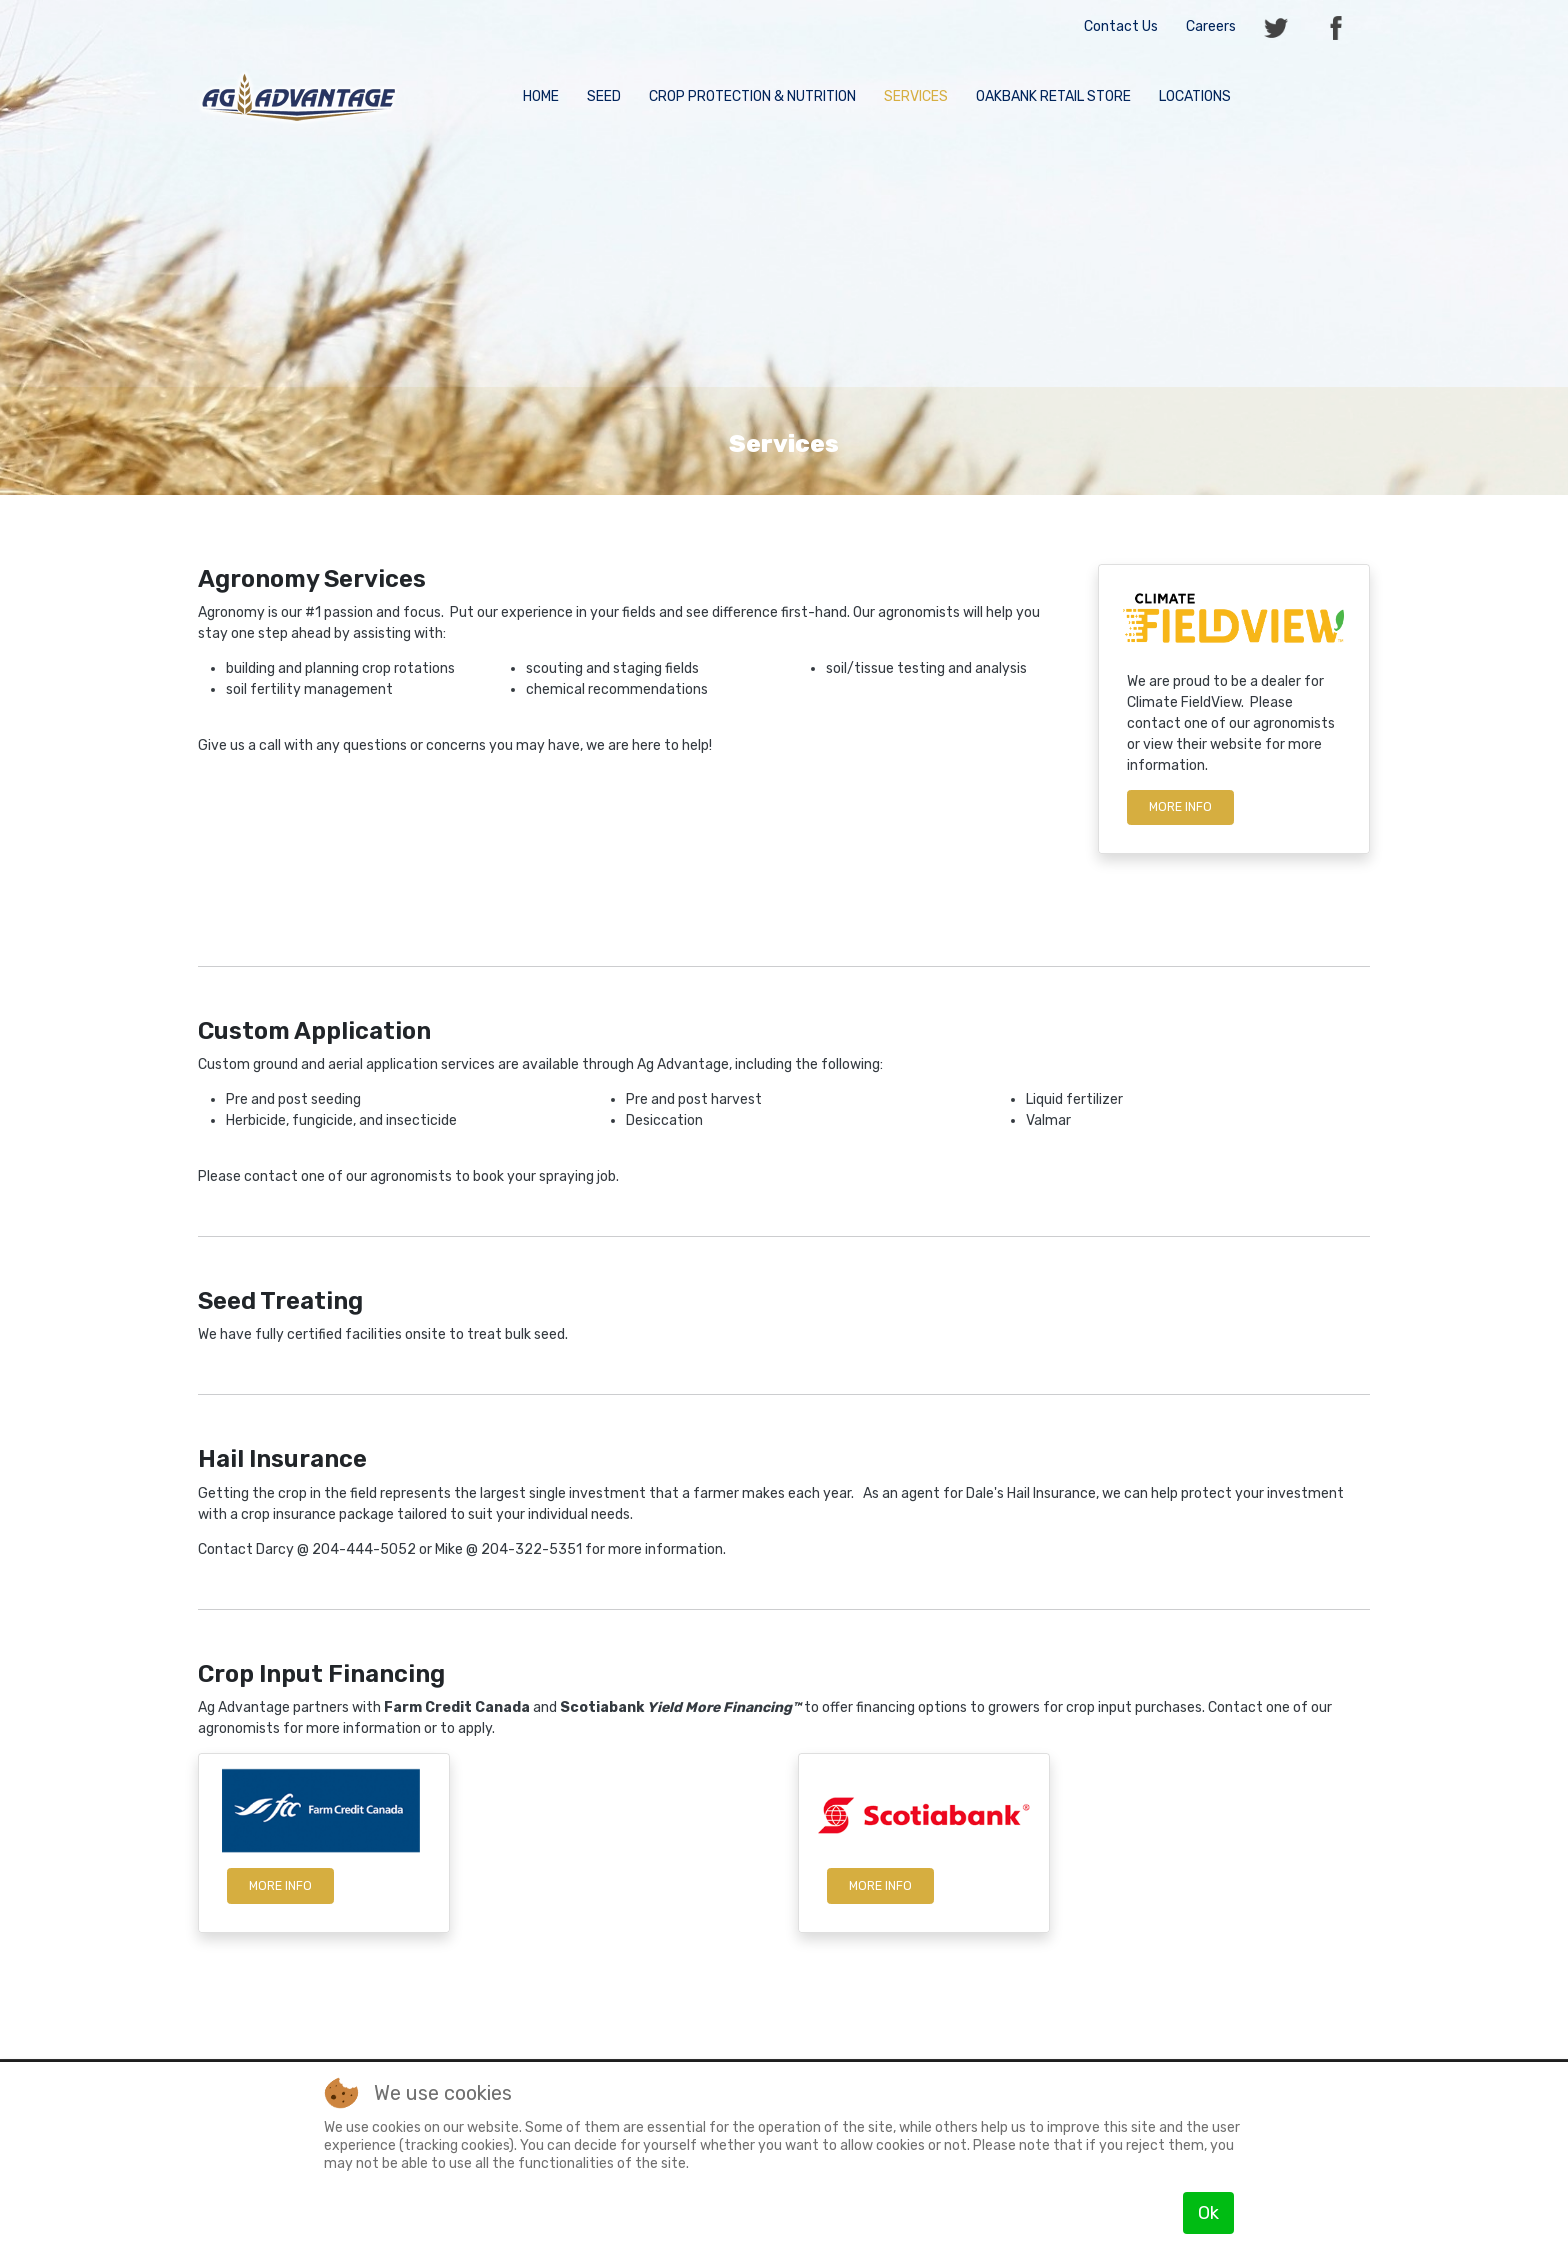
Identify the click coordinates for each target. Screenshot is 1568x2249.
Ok (1208, 2213)
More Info (280, 1886)
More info (1180, 807)
